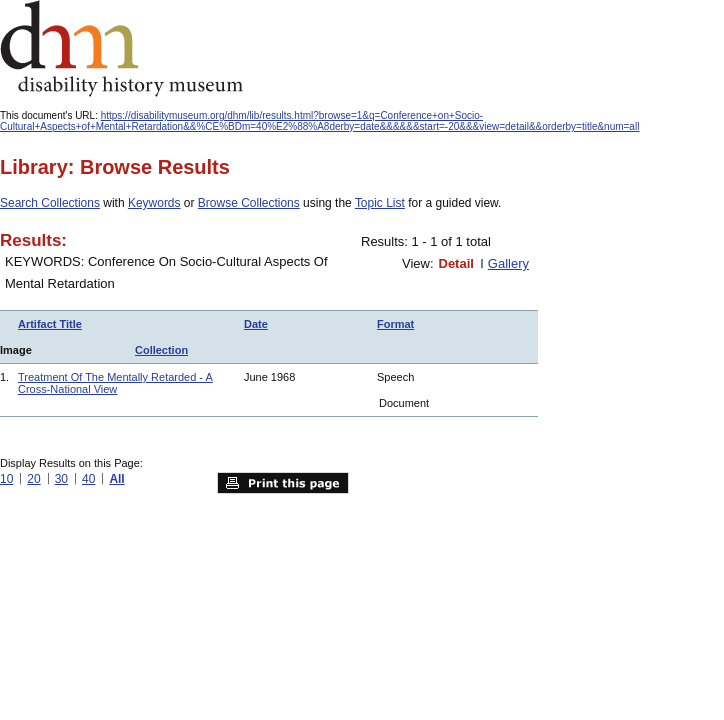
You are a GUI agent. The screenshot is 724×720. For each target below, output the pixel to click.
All (116, 479)
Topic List (380, 203)
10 (6, 479)
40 (88, 479)
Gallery (508, 263)
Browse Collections (249, 203)
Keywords (154, 203)
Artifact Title (50, 324)
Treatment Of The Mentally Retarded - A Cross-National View (115, 383)
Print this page (283, 483)
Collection (161, 350)
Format (395, 324)
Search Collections (50, 203)
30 (61, 479)
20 (33, 479)
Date (256, 324)
